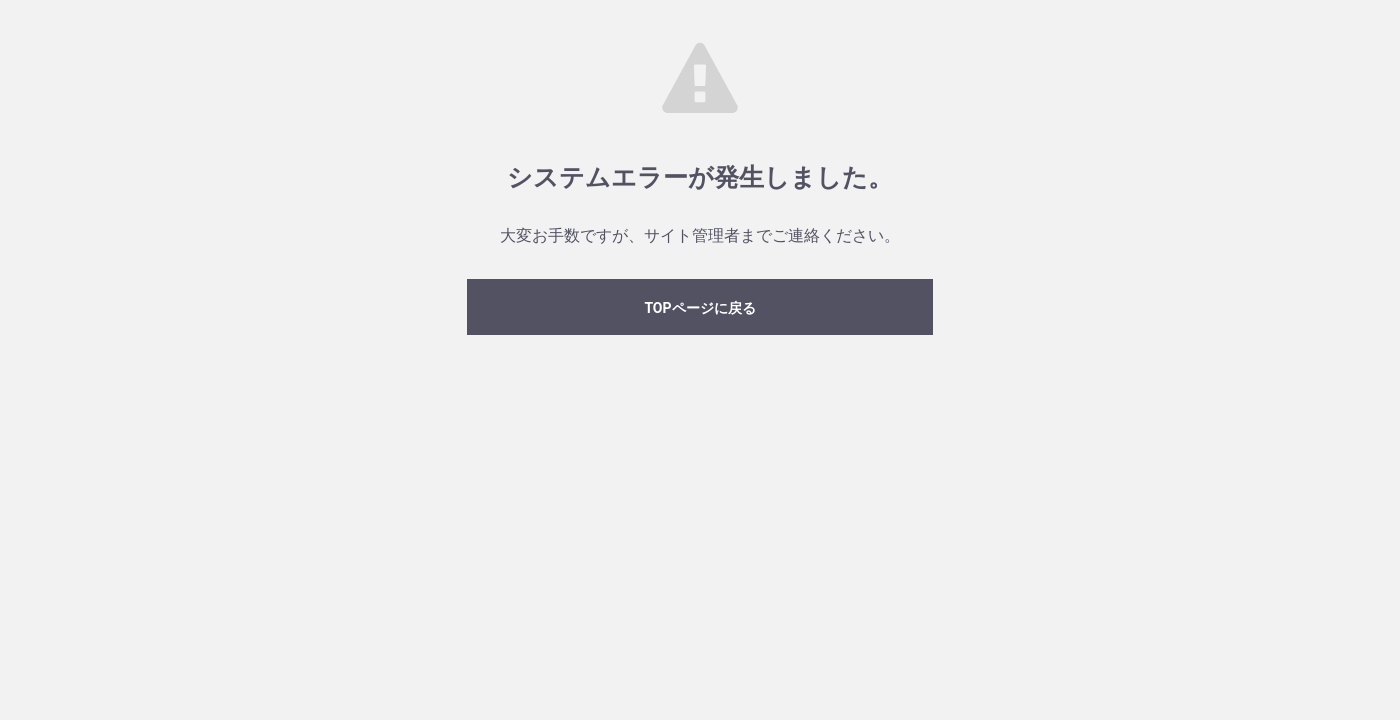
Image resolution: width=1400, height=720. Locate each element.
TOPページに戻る (699, 308)
